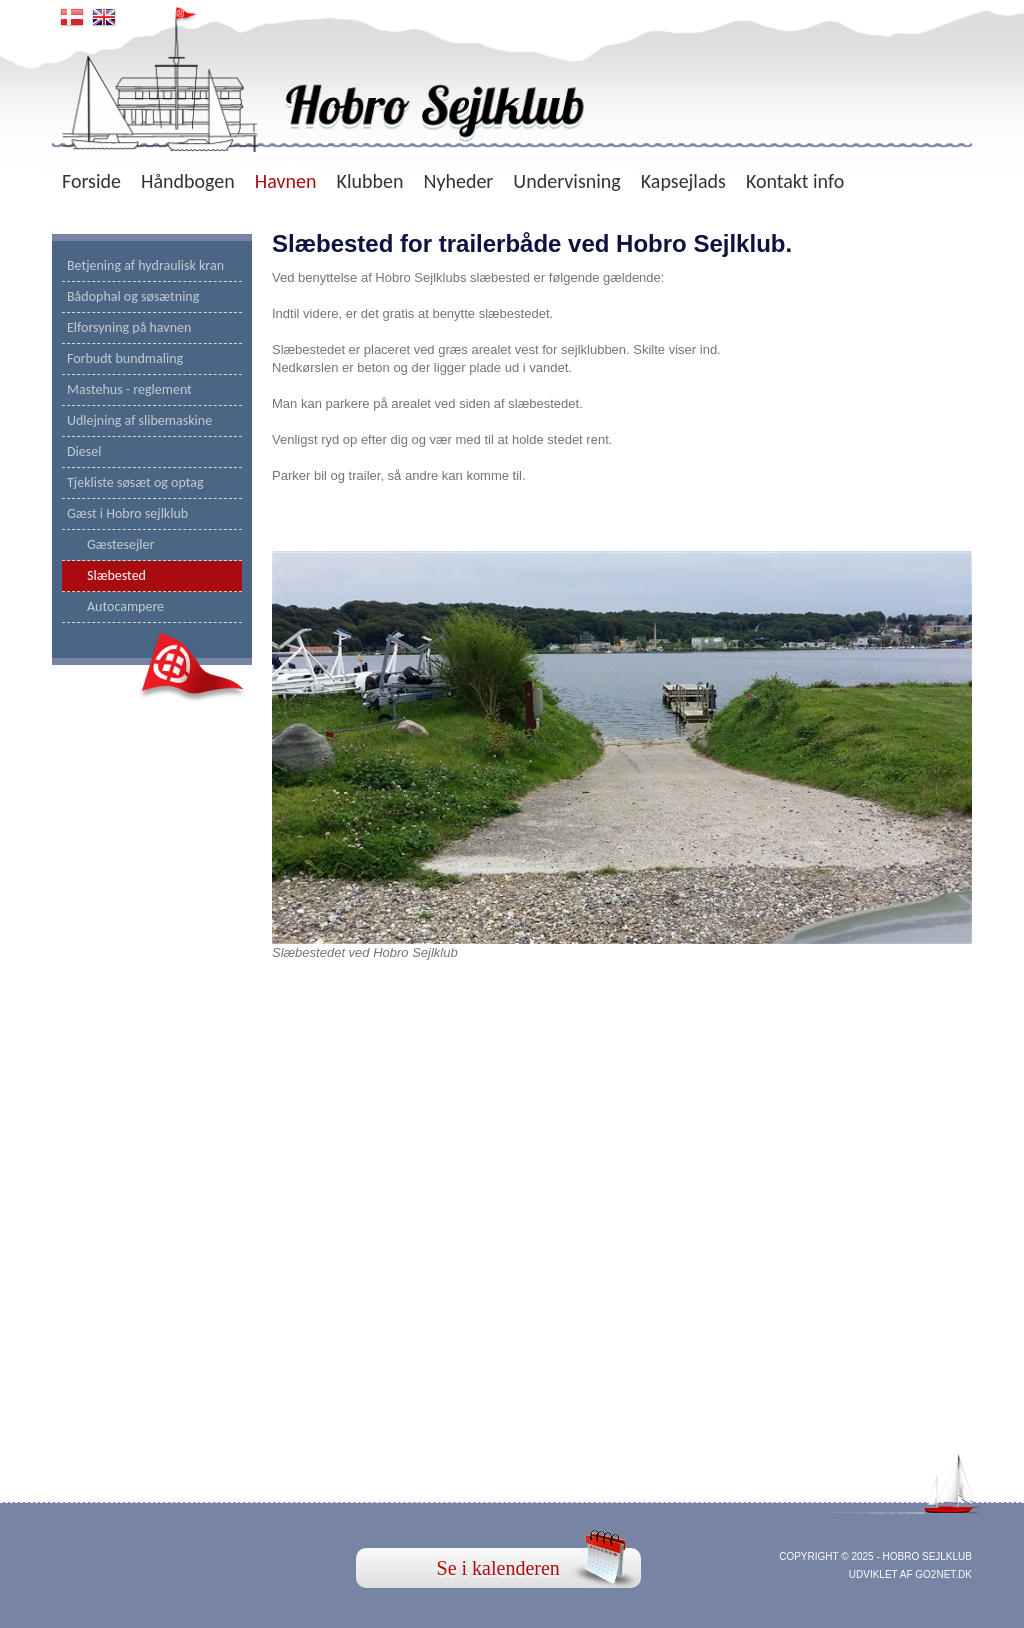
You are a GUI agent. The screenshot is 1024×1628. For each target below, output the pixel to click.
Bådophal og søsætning (133, 296)
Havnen (286, 181)
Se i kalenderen (498, 1568)
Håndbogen (188, 181)
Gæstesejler (120, 544)
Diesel (84, 451)
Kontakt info (795, 181)
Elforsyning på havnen (129, 327)
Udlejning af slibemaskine (139, 420)
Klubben (370, 181)
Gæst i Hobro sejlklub (127, 513)
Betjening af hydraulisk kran (145, 265)
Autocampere (125, 606)
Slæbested (116, 575)
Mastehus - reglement (129, 389)
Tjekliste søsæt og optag (135, 482)
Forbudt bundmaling (125, 358)
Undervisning (566, 181)
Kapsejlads (683, 181)
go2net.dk (943, 1574)
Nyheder (458, 181)
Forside (91, 181)
